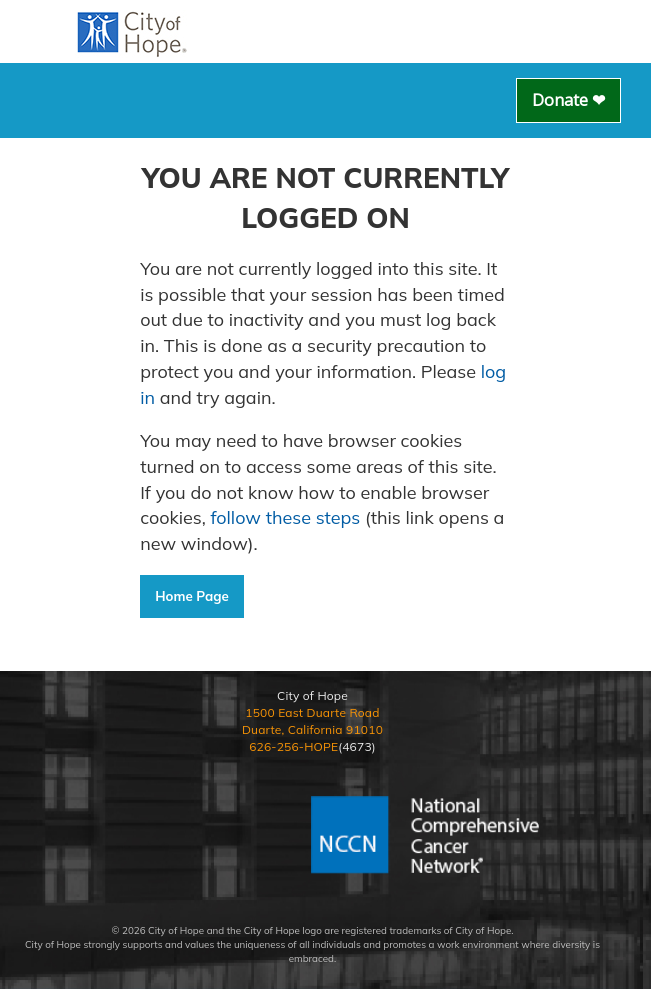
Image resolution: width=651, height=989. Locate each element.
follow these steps (285, 517)
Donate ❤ (568, 100)
